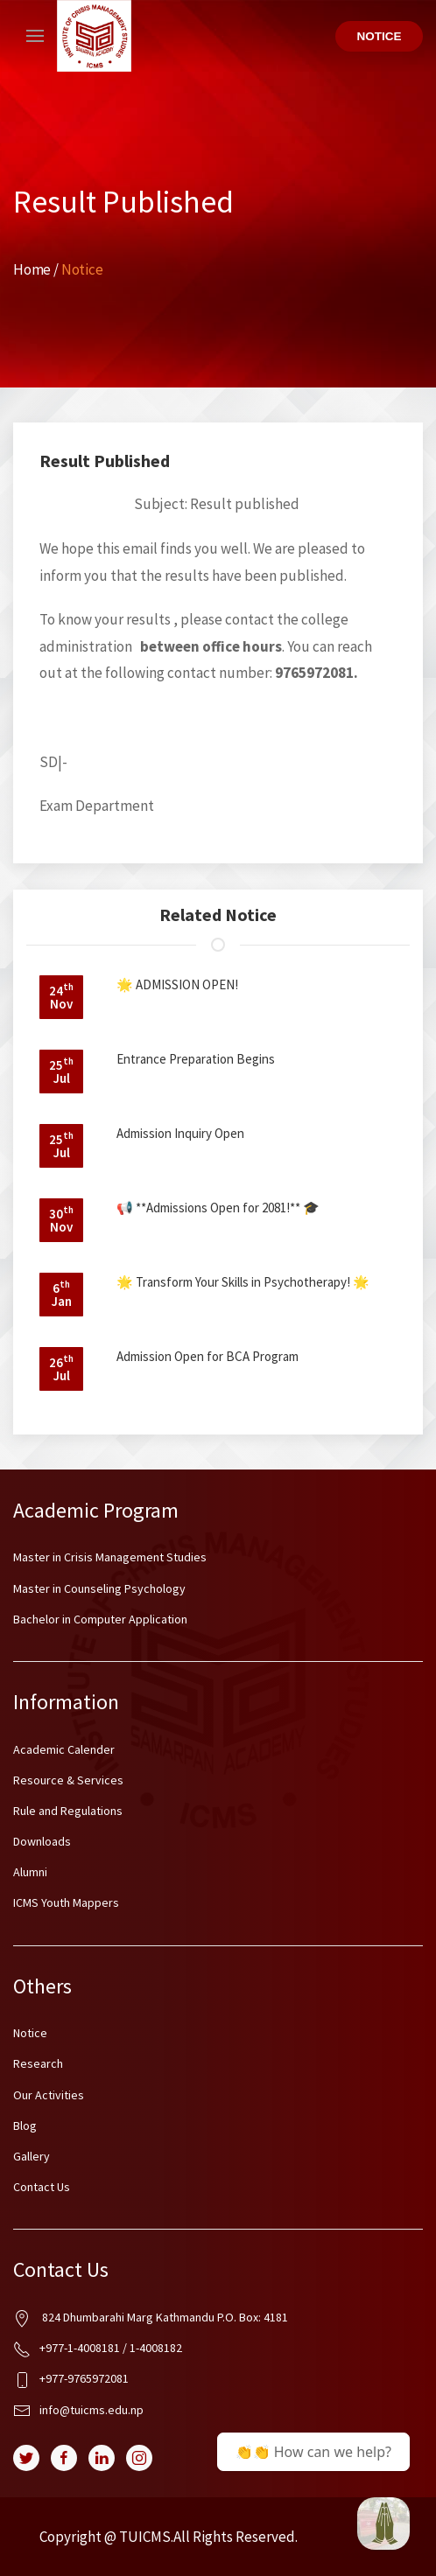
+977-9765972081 (71, 2379)
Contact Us (41, 2187)
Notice (378, 36)
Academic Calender (64, 1749)
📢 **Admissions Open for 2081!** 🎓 (218, 1207)
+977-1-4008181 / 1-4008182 (97, 2349)
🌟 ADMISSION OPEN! (177, 984)
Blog (25, 2125)
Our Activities (48, 2095)
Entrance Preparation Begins (195, 1059)
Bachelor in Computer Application (100, 1619)
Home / (37, 269)
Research (38, 2063)
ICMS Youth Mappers (66, 1902)
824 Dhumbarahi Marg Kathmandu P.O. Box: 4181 (150, 2318)
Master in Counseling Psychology (99, 1588)
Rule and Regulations (68, 1811)
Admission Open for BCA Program (207, 1356)
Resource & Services (68, 1780)
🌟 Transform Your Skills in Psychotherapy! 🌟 (242, 1282)
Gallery (31, 2156)
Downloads (42, 1841)
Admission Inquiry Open (180, 1133)
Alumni (30, 1872)
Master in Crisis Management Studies (110, 1557)
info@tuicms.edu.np (78, 2411)
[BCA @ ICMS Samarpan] (383, 2523)
